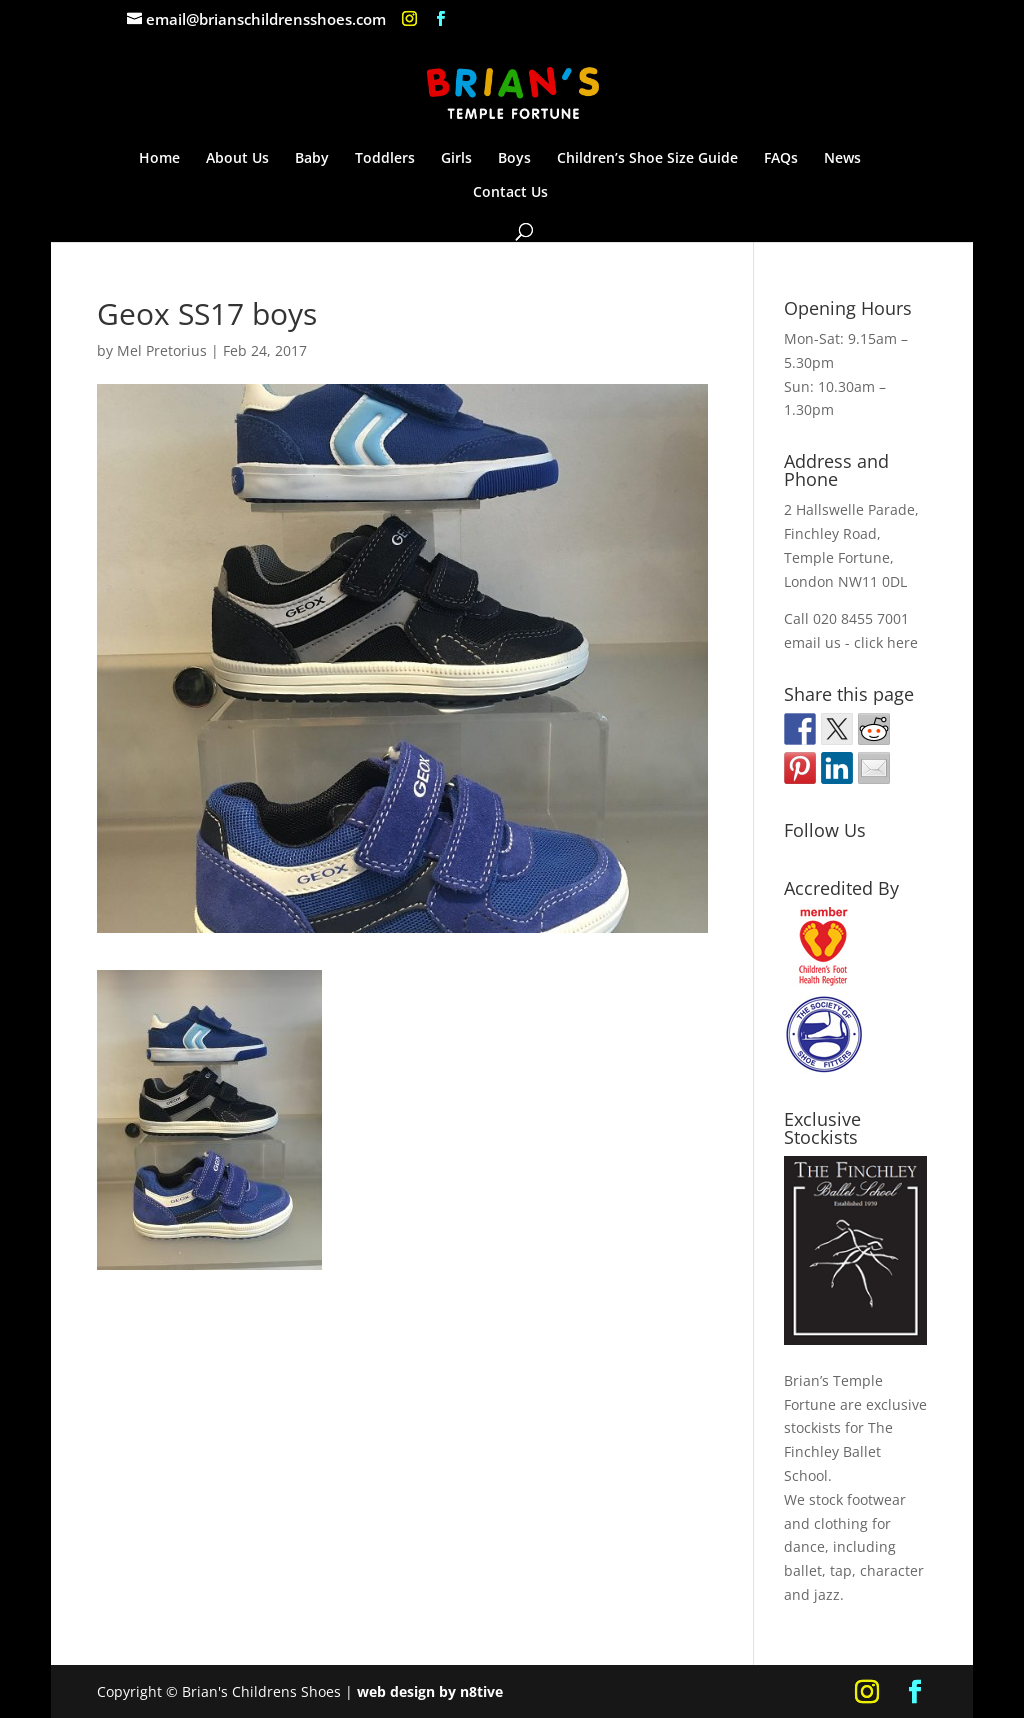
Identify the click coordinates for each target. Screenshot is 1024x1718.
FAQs (781, 159)
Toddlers (385, 159)
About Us (237, 159)
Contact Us (510, 193)
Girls (456, 159)
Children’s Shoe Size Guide (647, 159)
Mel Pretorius (162, 350)
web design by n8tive (430, 1691)
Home (159, 159)
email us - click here (851, 642)
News (842, 159)
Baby (312, 159)
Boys (514, 159)
